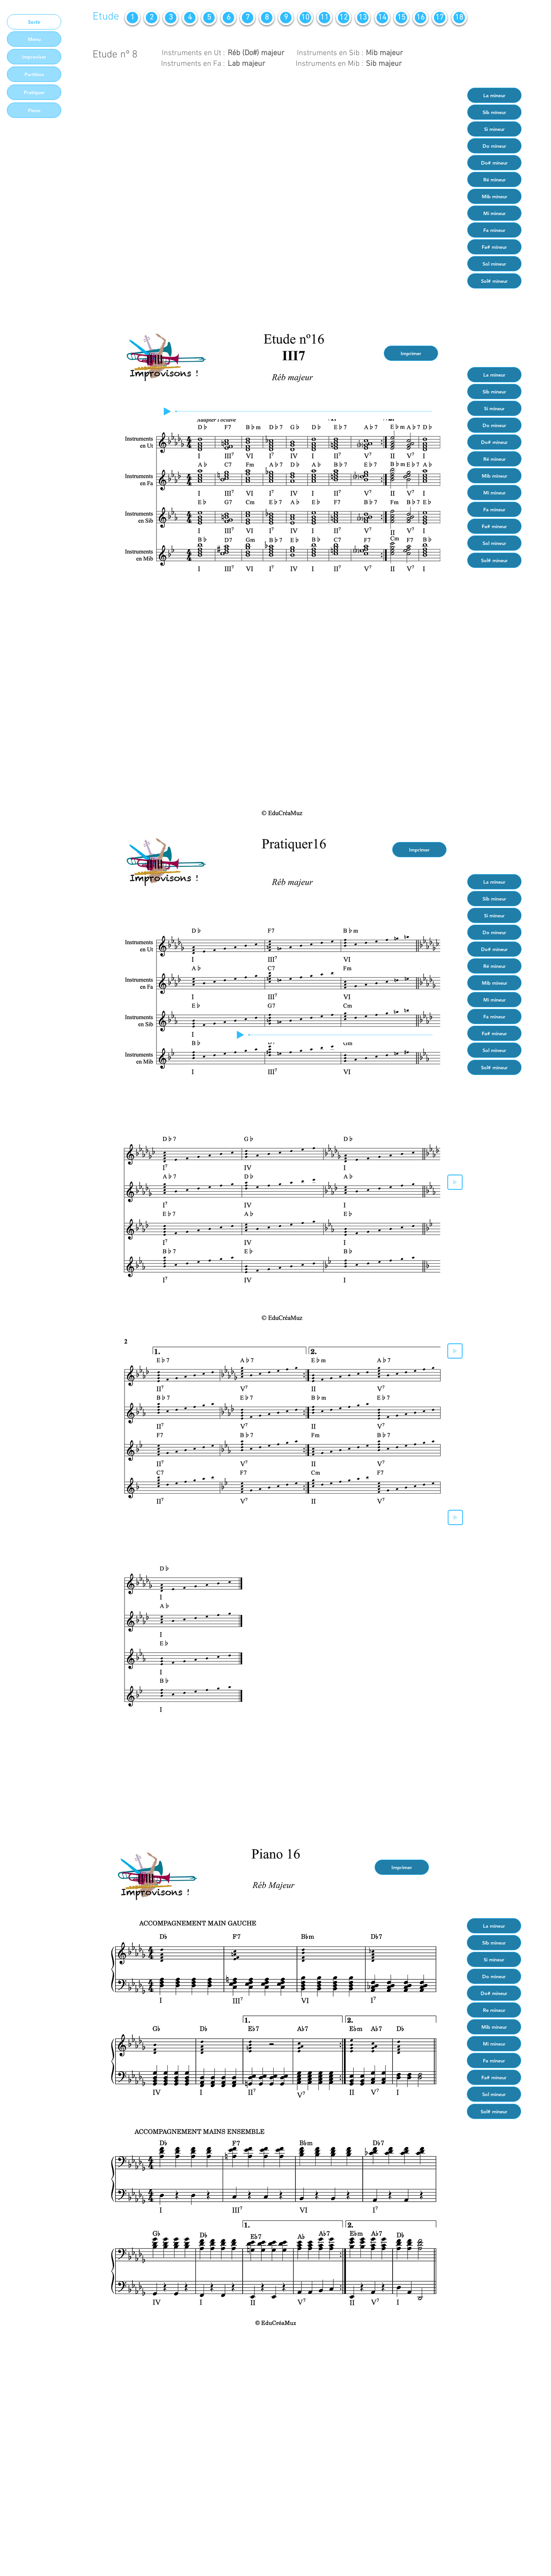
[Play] (167, 411)
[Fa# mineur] (494, 247)
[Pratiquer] (34, 92)
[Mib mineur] (494, 196)
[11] (324, 17)
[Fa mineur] (494, 230)
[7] (247, 17)
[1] (132, 17)
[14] (382, 17)
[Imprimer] (411, 353)
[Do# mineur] (494, 162)
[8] (266, 17)
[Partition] (34, 74)
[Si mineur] (494, 129)
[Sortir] (34, 21)
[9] (285, 17)
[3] (170, 17)
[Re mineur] (494, 2010)
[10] (305, 17)
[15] (401, 17)
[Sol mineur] (494, 263)
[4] (189, 17)
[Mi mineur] (494, 213)
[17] (439, 17)
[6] (228, 17)
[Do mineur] (494, 145)
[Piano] (34, 110)
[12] (343, 17)
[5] (209, 17)
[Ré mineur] (494, 179)
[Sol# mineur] (494, 281)
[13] (362, 17)
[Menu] (34, 39)
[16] (420, 17)
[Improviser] (34, 56)
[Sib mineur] (494, 112)
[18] (459, 17)
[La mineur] (494, 95)
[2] (151, 17)
